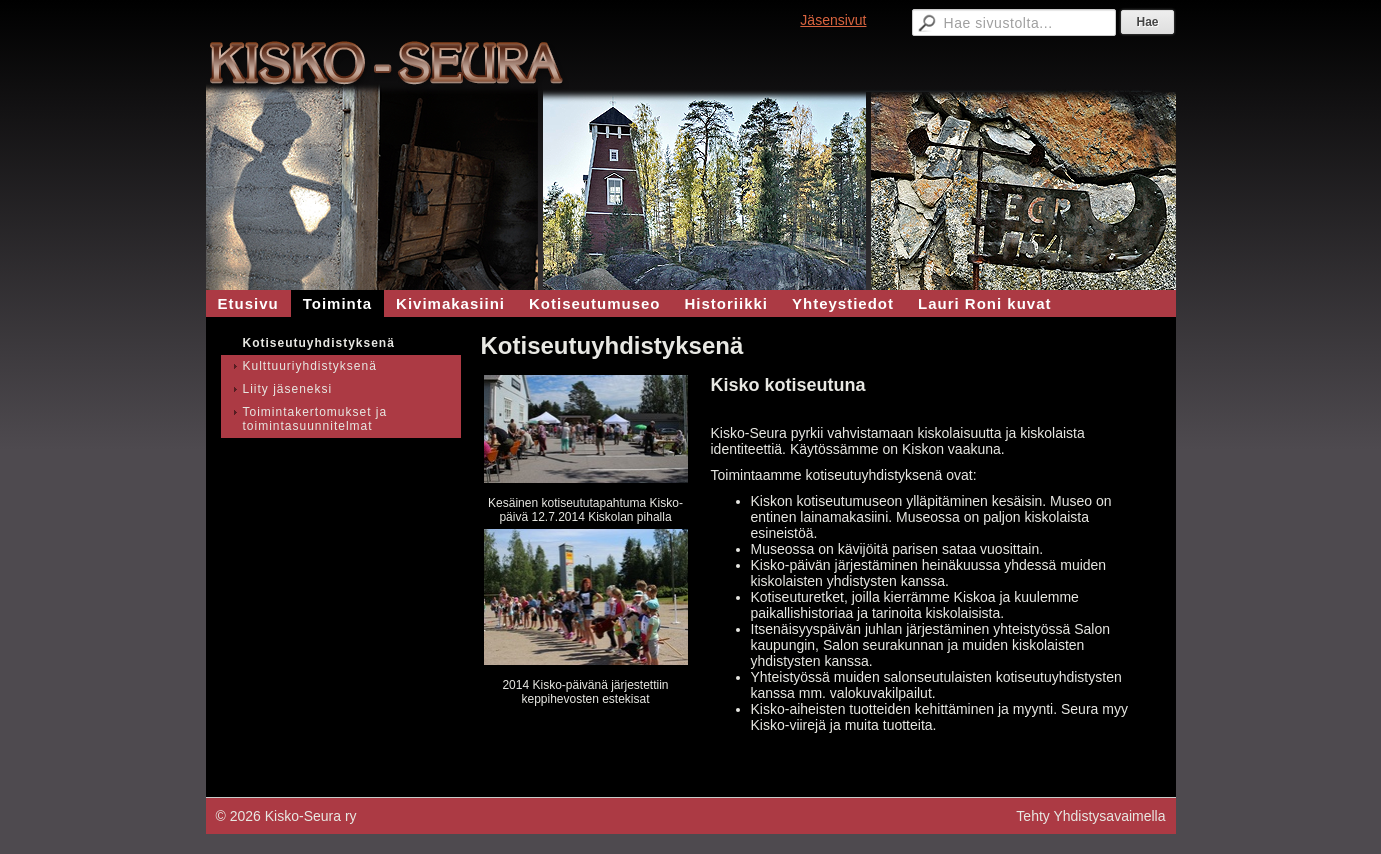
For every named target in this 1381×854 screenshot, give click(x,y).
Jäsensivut (833, 20)
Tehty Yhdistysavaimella (1090, 816)
